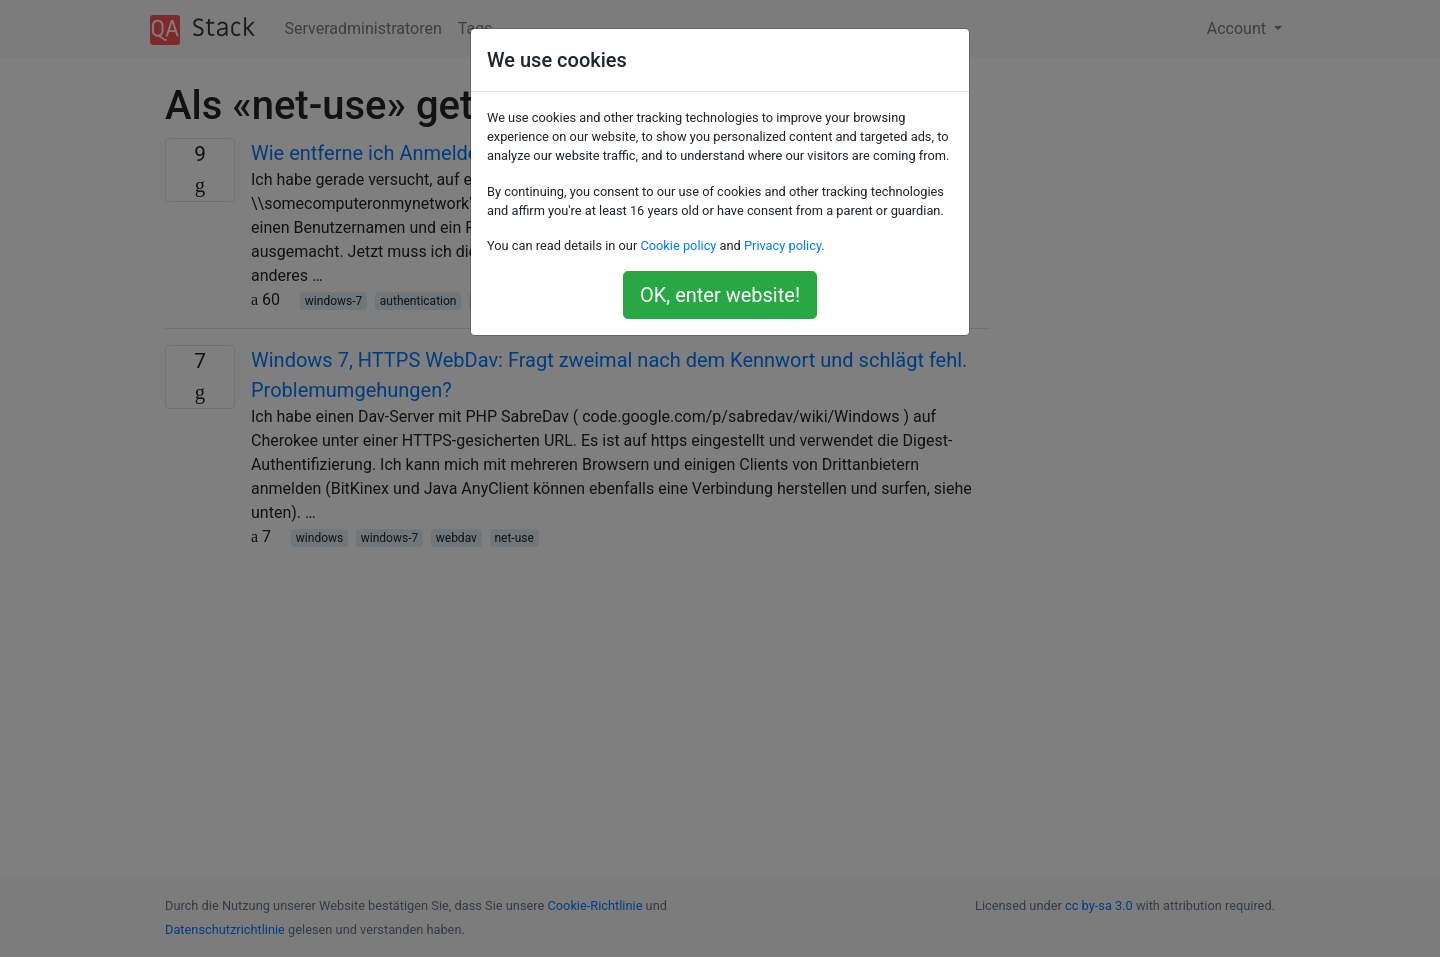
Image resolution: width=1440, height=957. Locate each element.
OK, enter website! (720, 295)
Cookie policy (678, 245)
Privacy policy (782, 245)
